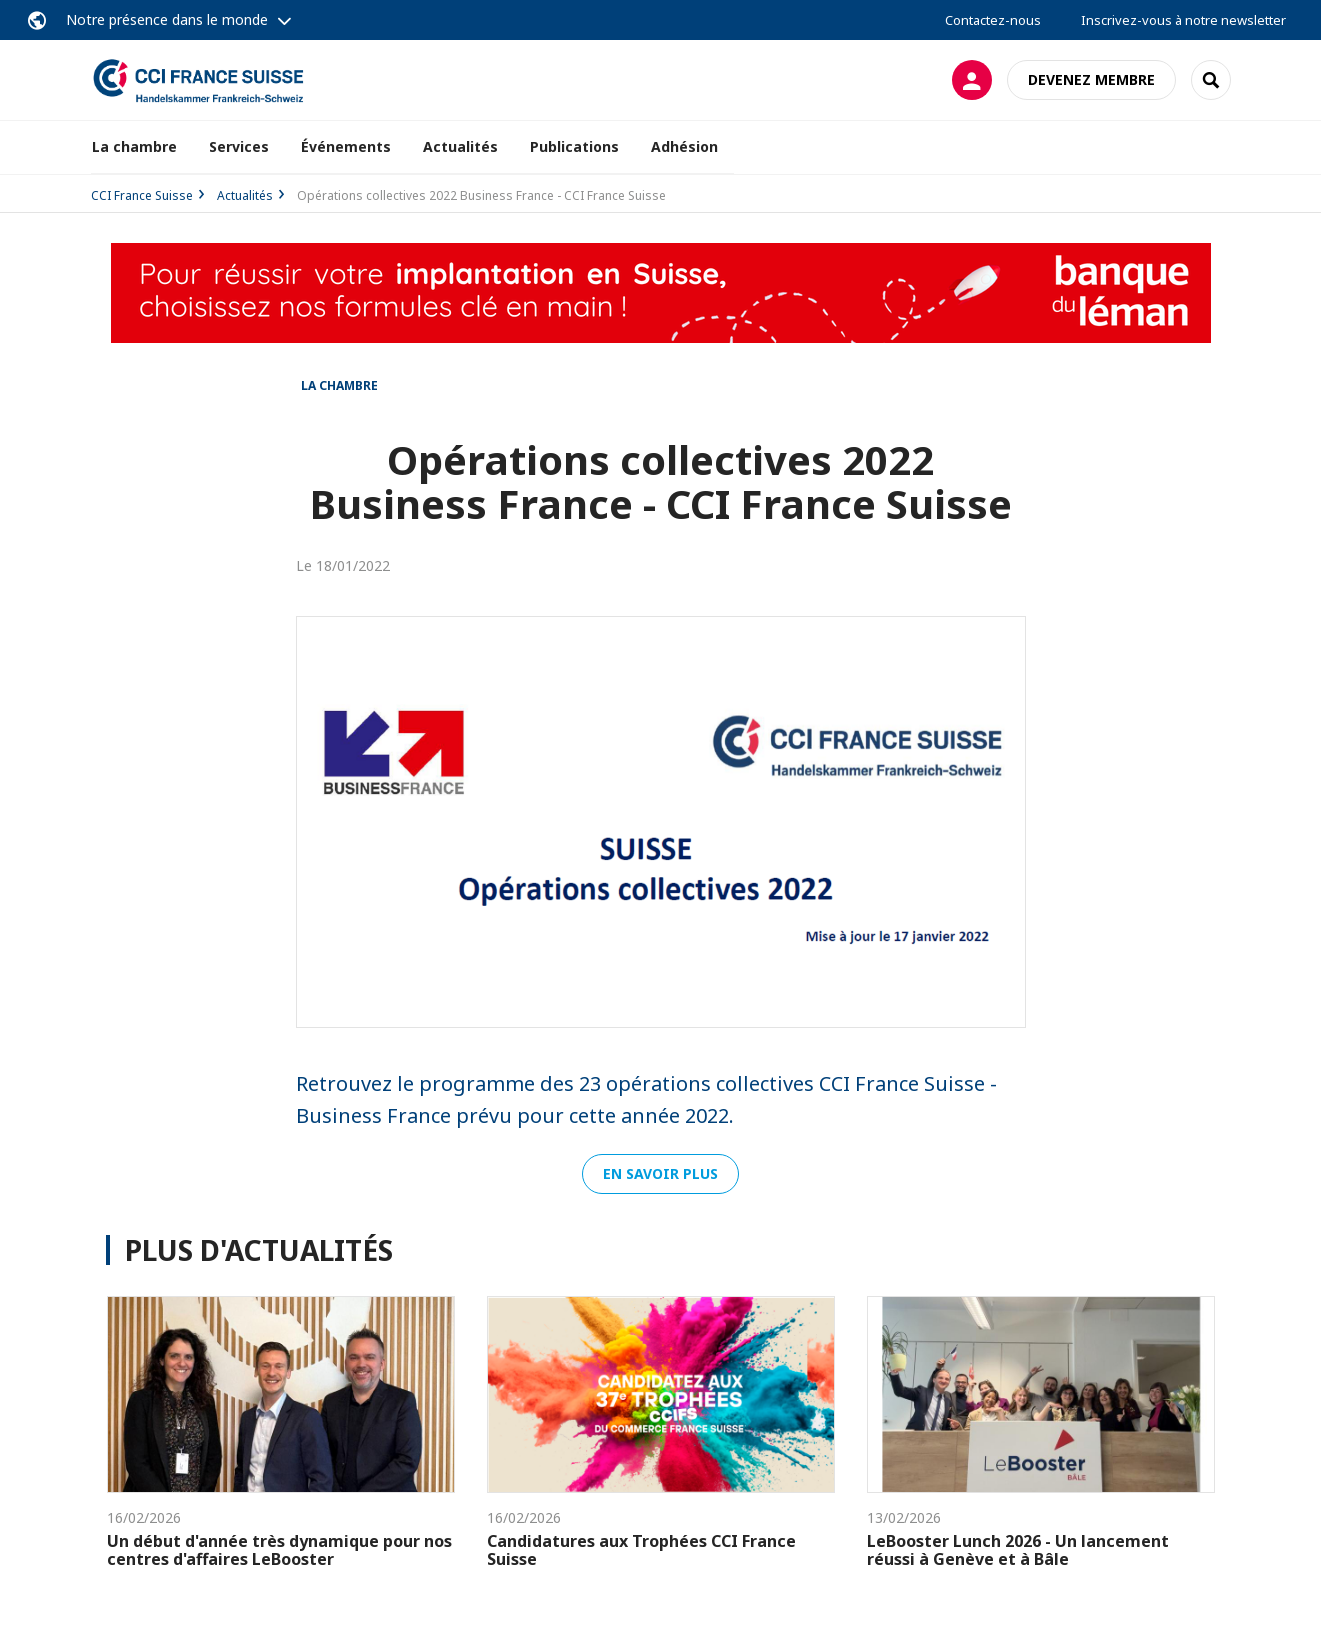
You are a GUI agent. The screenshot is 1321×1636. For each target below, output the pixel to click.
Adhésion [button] (684, 146)
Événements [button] (346, 146)
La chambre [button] (134, 146)
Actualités (460, 146)
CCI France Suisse (142, 195)
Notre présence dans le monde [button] (167, 19)
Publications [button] (574, 146)
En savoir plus (660, 1173)
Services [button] (239, 146)
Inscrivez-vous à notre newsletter (1183, 20)
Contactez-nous (993, 20)
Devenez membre (1091, 79)
